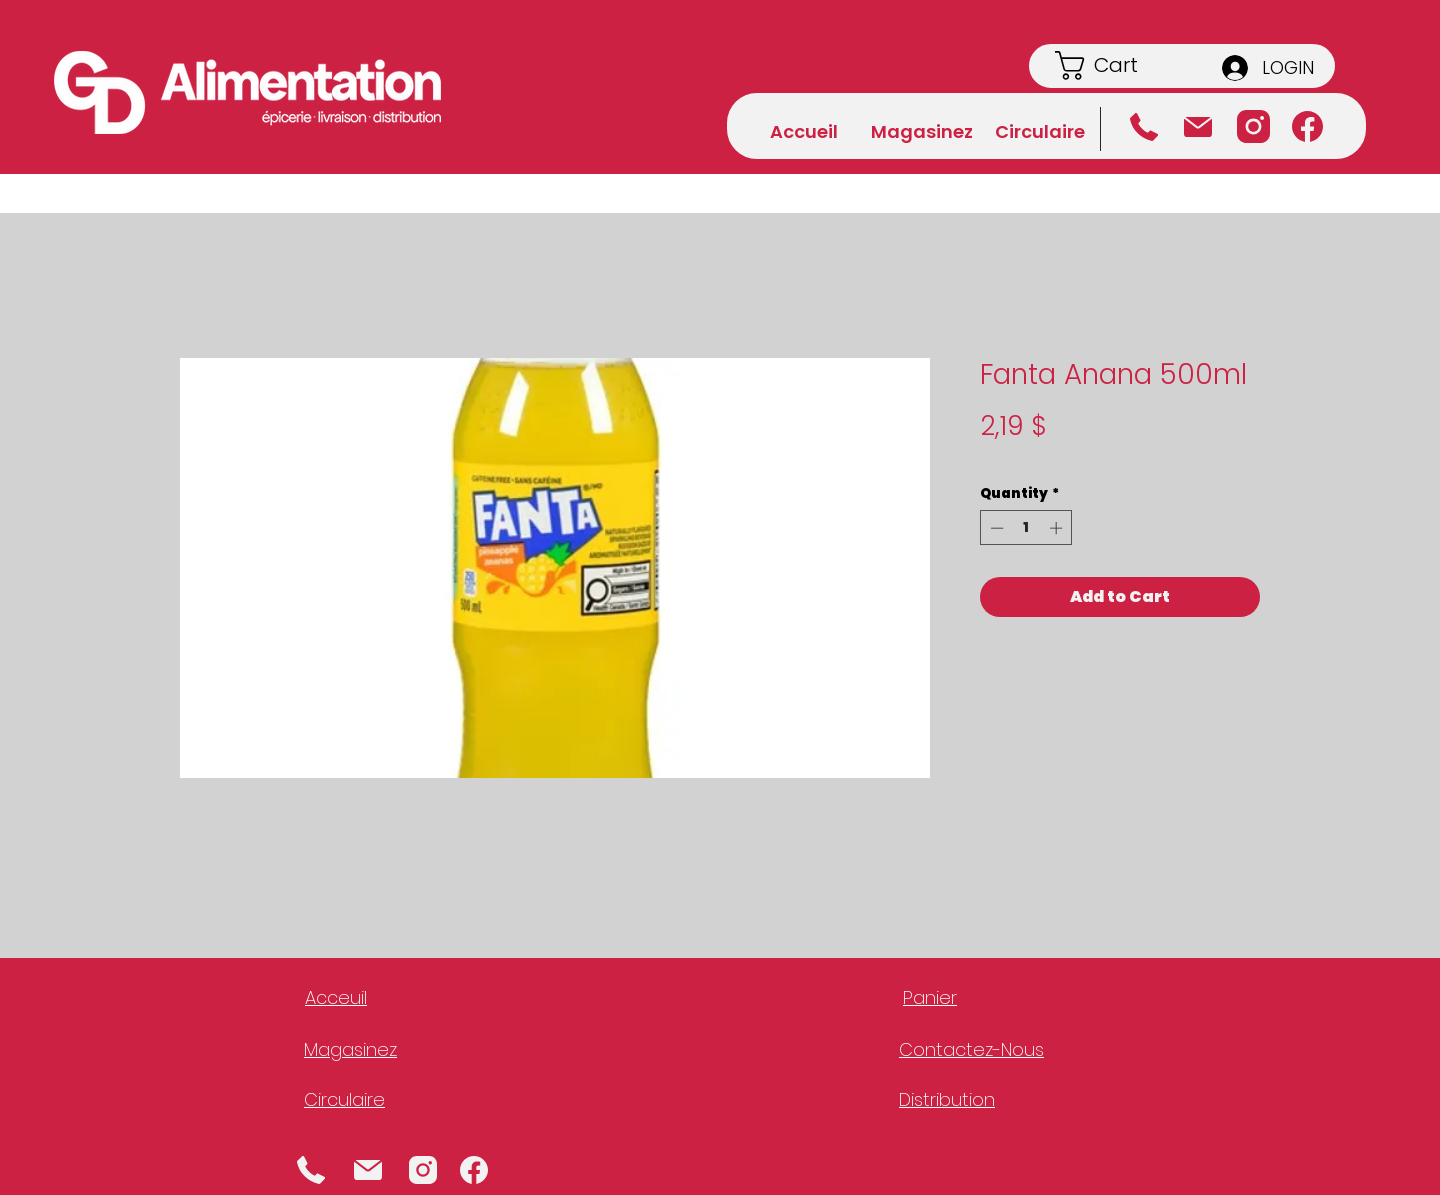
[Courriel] (1197, 127)
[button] (1121, 65)
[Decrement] (995, 528)
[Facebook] (1307, 126)
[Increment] (1058, 528)
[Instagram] (1253, 126)
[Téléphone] (1143, 127)
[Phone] (311, 1169)
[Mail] (367, 1169)
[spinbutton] (1026, 528)
